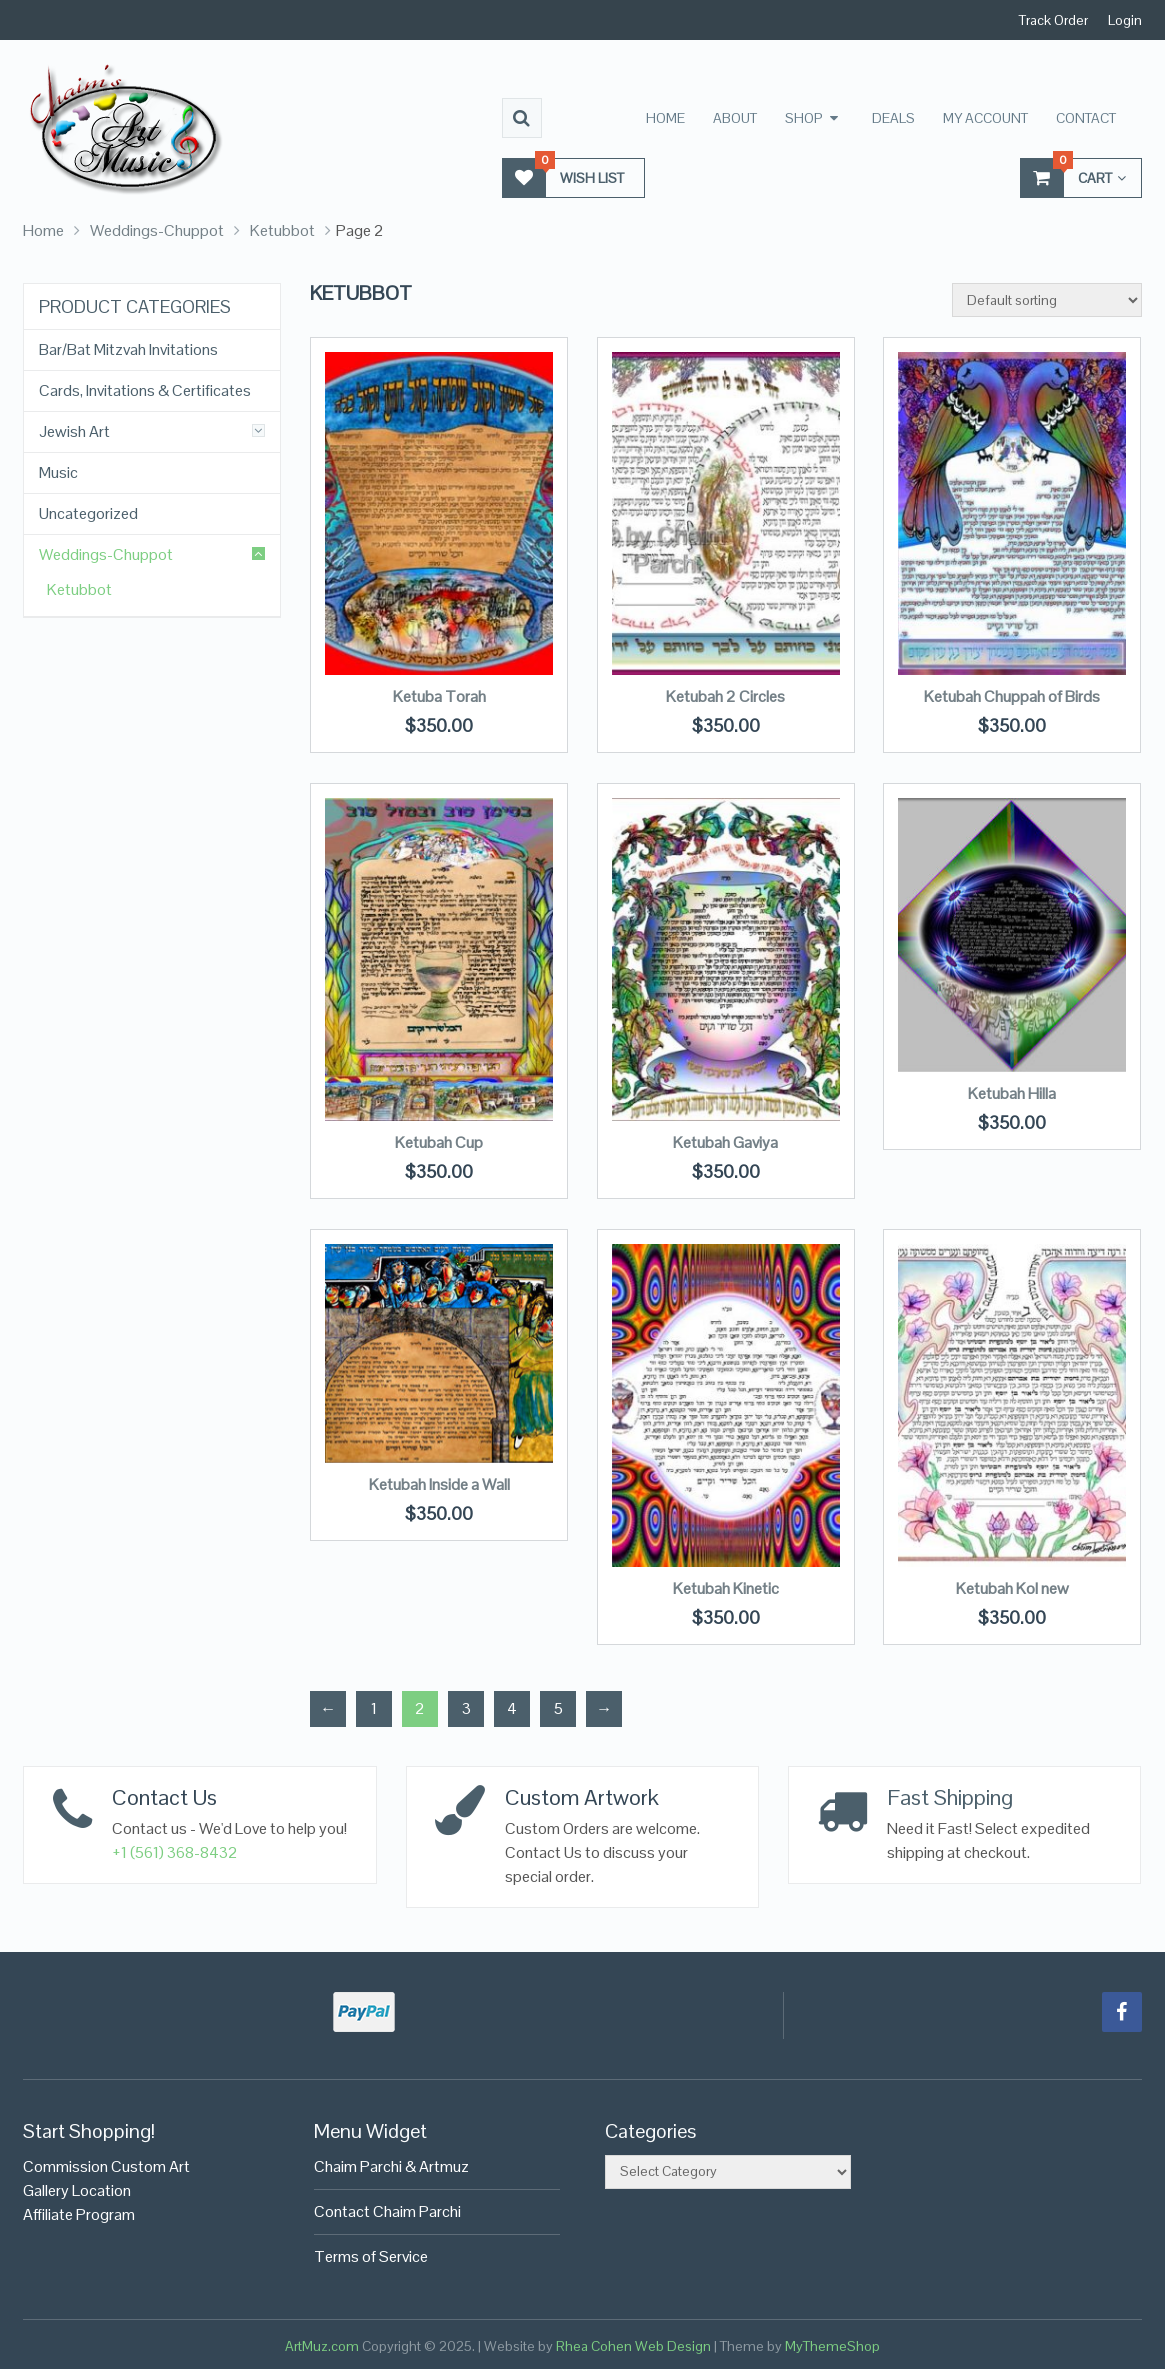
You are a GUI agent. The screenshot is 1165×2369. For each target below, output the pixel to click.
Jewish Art (74, 432)
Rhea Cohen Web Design (633, 2346)
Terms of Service (371, 2256)
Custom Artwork (582, 1797)
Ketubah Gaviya (725, 1142)
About (735, 118)
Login (1125, 20)
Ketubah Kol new (1012, 1588)
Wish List (563, 177)
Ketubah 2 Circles (725, 696)
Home (665, 118)
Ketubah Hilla (1012, 1093)
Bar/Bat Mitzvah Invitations (128, 350)
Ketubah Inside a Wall (439, 1484)
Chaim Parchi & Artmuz (391, 2166)
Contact (1086, 118)
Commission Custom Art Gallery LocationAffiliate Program (106, 2190)
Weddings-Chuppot (157, 230)
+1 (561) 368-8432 (175, 1852)
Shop (804, 118)
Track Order (1053, 20)
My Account (985, 118)
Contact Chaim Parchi (387, 2211)
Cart (1073, 177)
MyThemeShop (832, 2346)
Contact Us (164, 1797)
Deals (893, 118)
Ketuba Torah (439, 696)
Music (58, 473)
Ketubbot (282, 230)
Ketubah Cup (439, 1142)
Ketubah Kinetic (726, 1588)
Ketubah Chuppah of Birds (1012, 696)
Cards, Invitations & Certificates (145, 391)
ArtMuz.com (322, 2346)
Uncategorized (88, 514)
